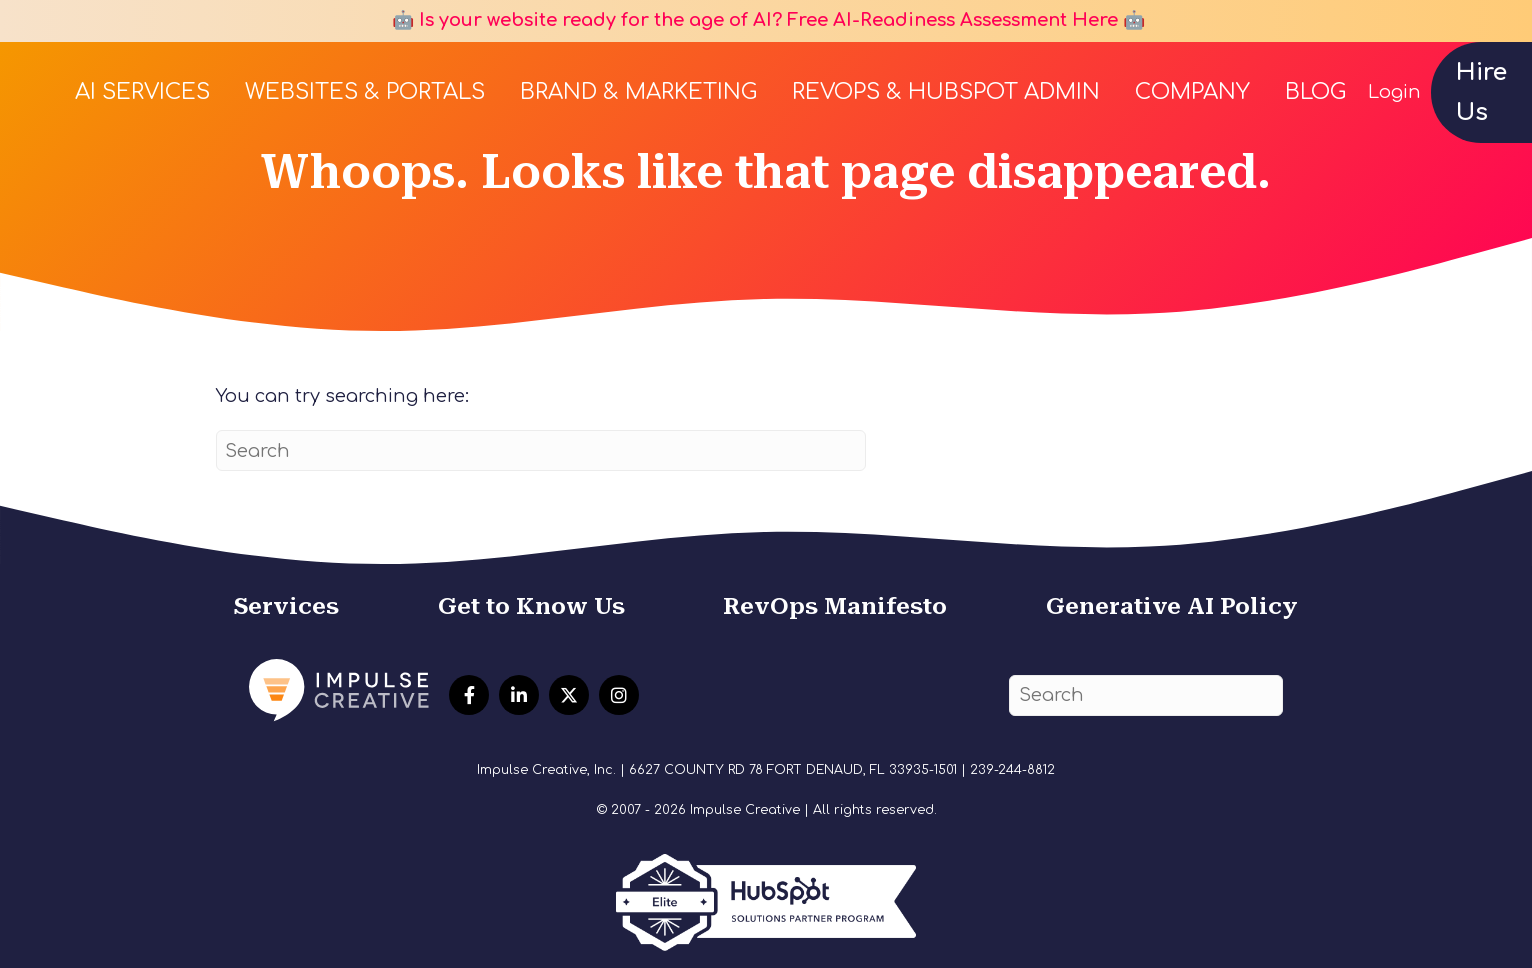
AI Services (142, 92)
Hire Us (1481, 92)
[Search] (541, 450)
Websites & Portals (365, 92)
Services (286, 606)
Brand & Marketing (638, 92)
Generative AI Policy (1172, 606)
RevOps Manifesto (835, 606)
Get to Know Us (531, 606)
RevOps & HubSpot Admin (946, 92)
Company (1192, 92)
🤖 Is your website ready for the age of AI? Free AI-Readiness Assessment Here (752, 20)
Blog (1315, 92)
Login (1394, 92)
